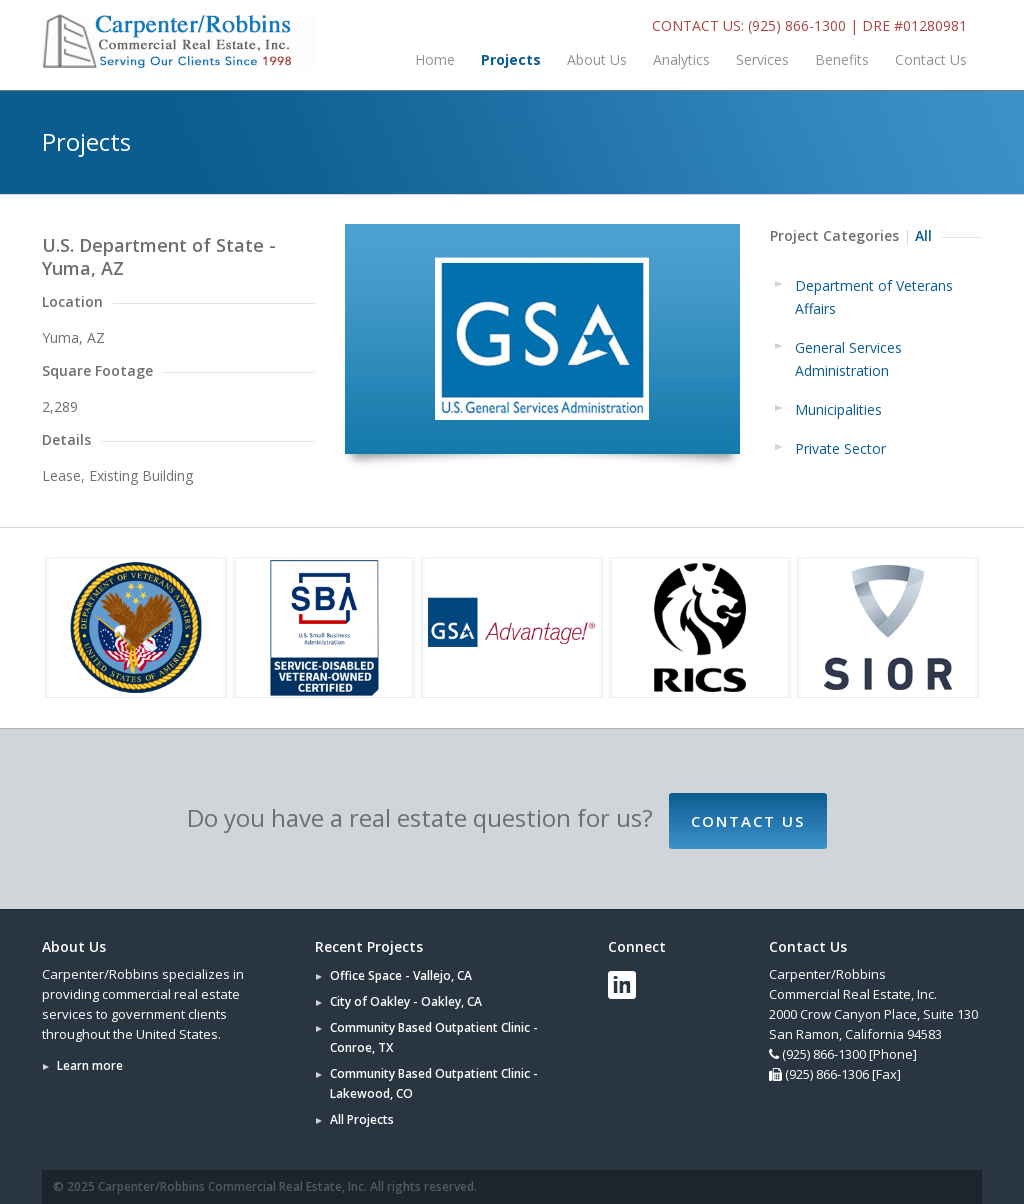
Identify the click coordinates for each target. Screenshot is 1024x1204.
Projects (511, 59)
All (923, 235)
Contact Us (931, 59)
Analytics (681, 59)
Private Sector (840, 448)
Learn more (90, 1065)
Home (435, 59)
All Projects (362, 1119)
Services (762, 59)
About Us (597, 59)
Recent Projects (369, 946)
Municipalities (838, 409)
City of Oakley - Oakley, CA (406, 1001)
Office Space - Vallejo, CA (401, 975)
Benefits (842, 59)
